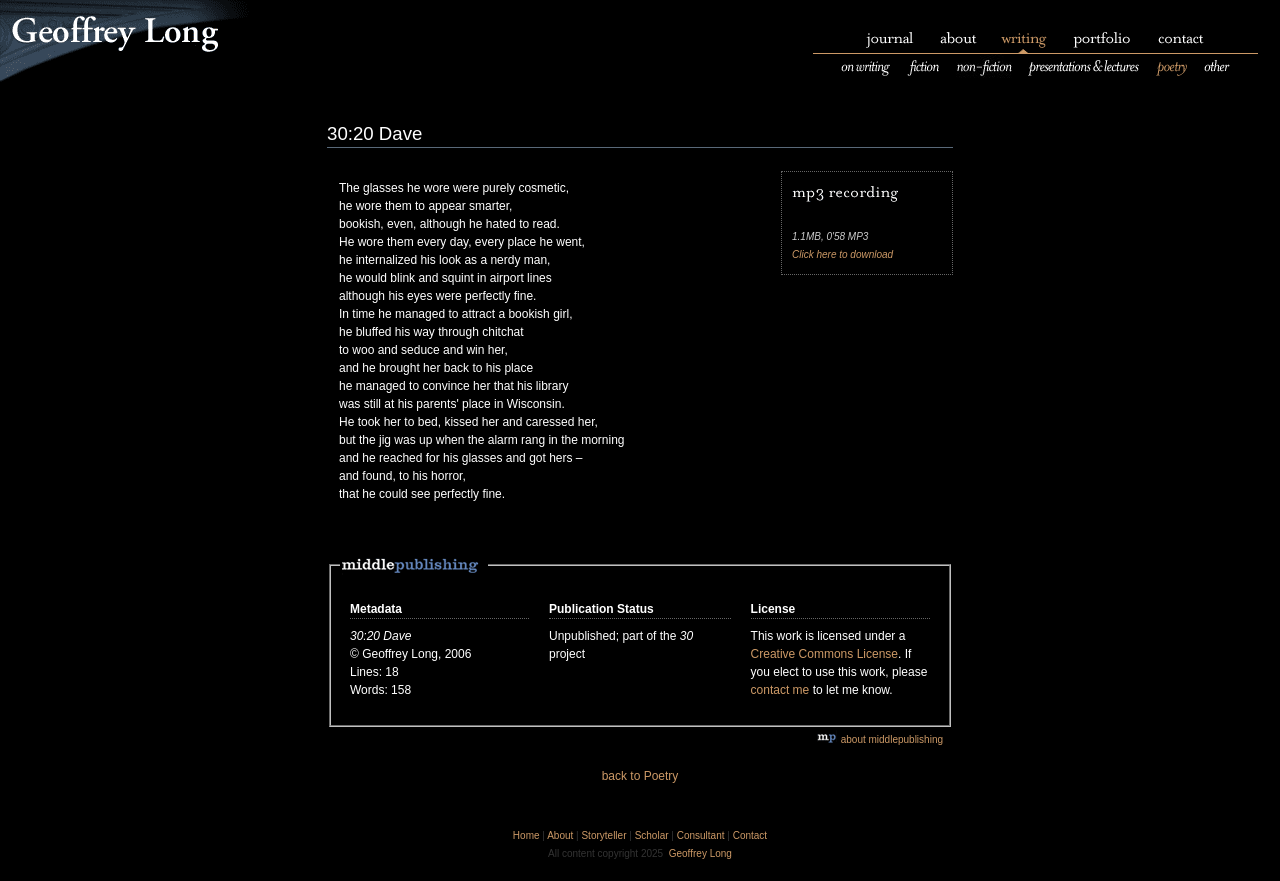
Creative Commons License (824, 654)
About (560, 835)
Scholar (652, 835)
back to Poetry (640, 776)
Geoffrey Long (700, 853)
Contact (750, 835)
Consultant (701, 835)
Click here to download (842, 254)
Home (526, 835)
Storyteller (603, 835)
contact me (780, 690)
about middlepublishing (880, 739)
